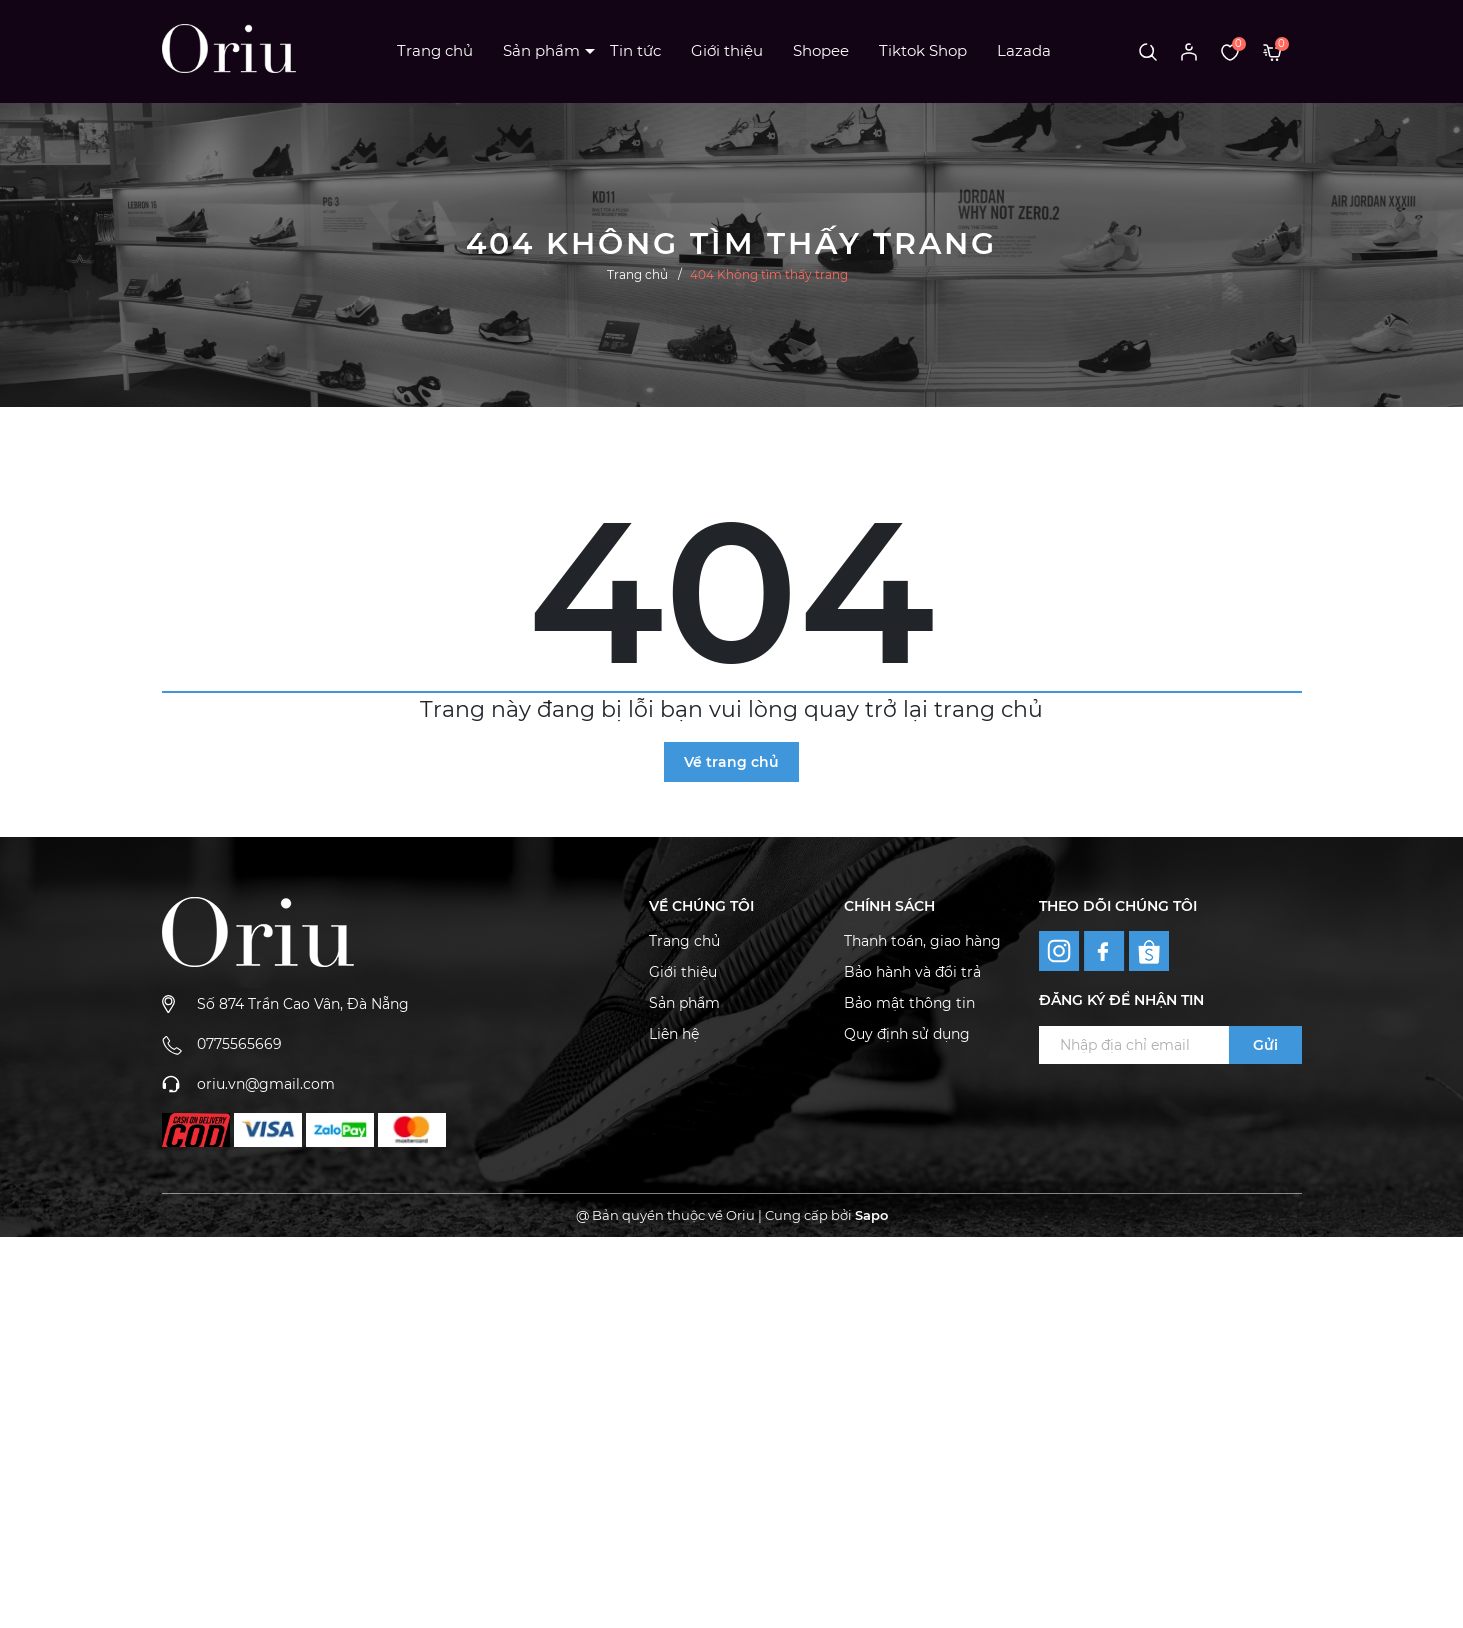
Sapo (871, 1215)
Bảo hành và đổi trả (912, 972)
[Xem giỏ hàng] (1272, 51)
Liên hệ (674, 1034)
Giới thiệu (727, 50)
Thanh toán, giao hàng (922, 941)
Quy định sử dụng (907, 1034)
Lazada (1024, 50)
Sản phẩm (541, 50)
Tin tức (635, 50)
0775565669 (239, 1044)
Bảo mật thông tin (909, 1003)
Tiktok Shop (923, 50)
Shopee (821, 50)
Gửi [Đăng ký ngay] (1265, 1045)
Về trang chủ (731, 762)
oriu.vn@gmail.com (266, 1084)
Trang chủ (435, 50)
